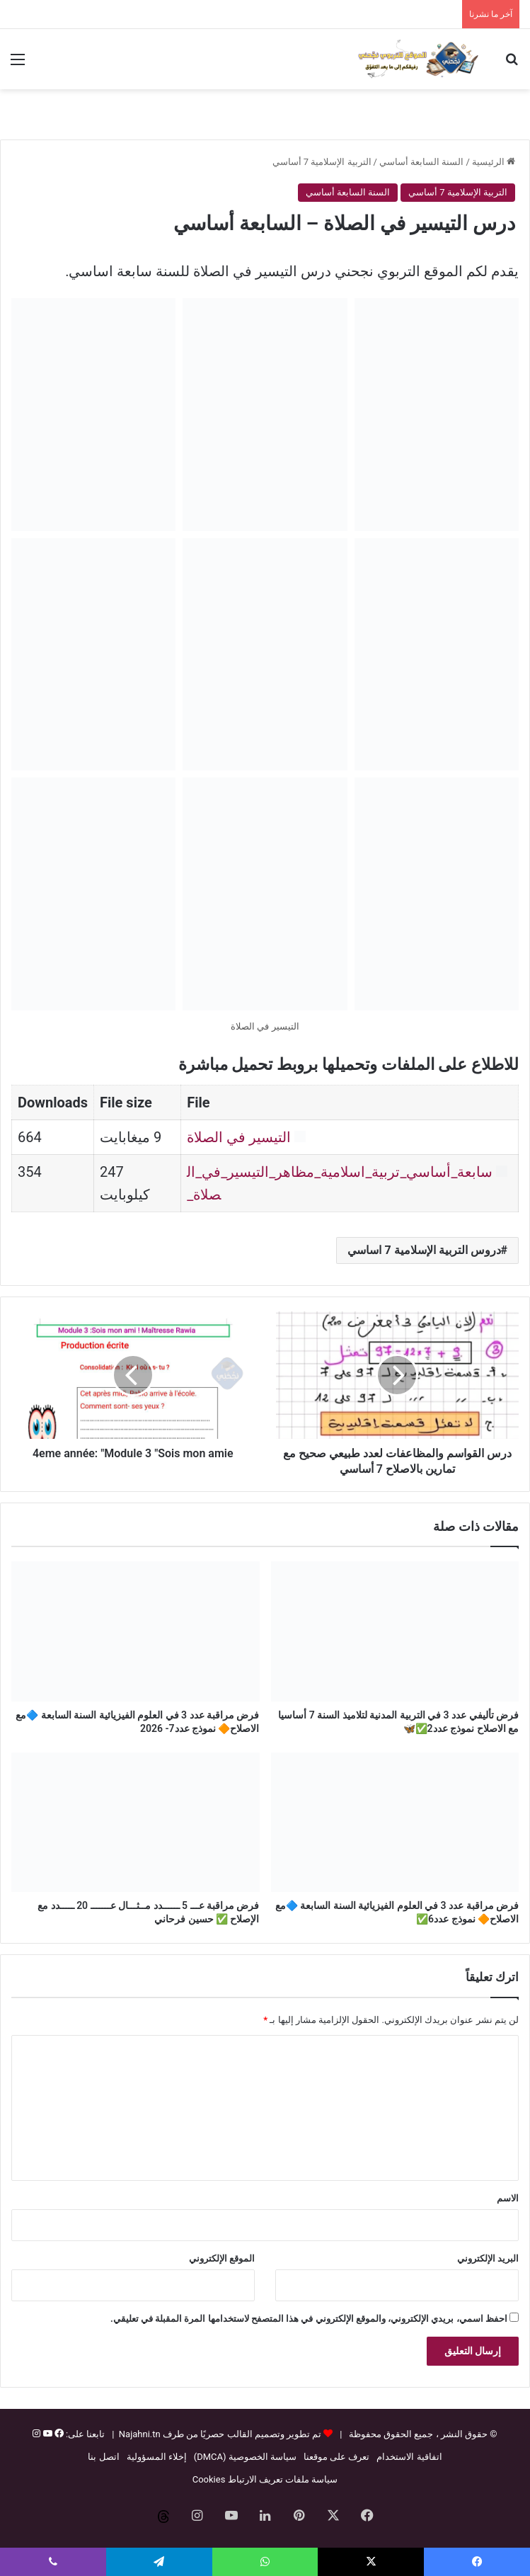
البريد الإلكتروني (488, 2258)
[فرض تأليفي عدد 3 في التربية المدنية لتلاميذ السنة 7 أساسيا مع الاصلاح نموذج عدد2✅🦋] (395, 1631)
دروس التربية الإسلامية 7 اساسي (423, 1250)
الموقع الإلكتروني (222, 2258)
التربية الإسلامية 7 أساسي (321, 161)
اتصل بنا (103, 2456)
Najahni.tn (140, 2434)
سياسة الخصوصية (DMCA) (245, 2456)
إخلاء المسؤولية (157, 2456)
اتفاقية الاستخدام (409, 2456)
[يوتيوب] (46, 2434)
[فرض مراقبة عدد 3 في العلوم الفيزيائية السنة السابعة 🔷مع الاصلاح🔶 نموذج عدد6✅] (395, 1823)
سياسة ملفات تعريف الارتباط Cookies (265, 2479)
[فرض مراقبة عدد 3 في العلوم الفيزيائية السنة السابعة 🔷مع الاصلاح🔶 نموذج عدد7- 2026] (135, 1631)
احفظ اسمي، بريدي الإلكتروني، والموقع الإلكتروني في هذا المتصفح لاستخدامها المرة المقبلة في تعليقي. (308, 2318)
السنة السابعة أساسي (421, 161)
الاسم (508, 2198)
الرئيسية (493, 161)
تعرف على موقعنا (336, 2456)
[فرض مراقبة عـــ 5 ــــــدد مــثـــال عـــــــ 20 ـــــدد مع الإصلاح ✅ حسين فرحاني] (135, 1823)
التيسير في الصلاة (239, 1137)
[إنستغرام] (36, 2434)
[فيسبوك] (58, 2434)
